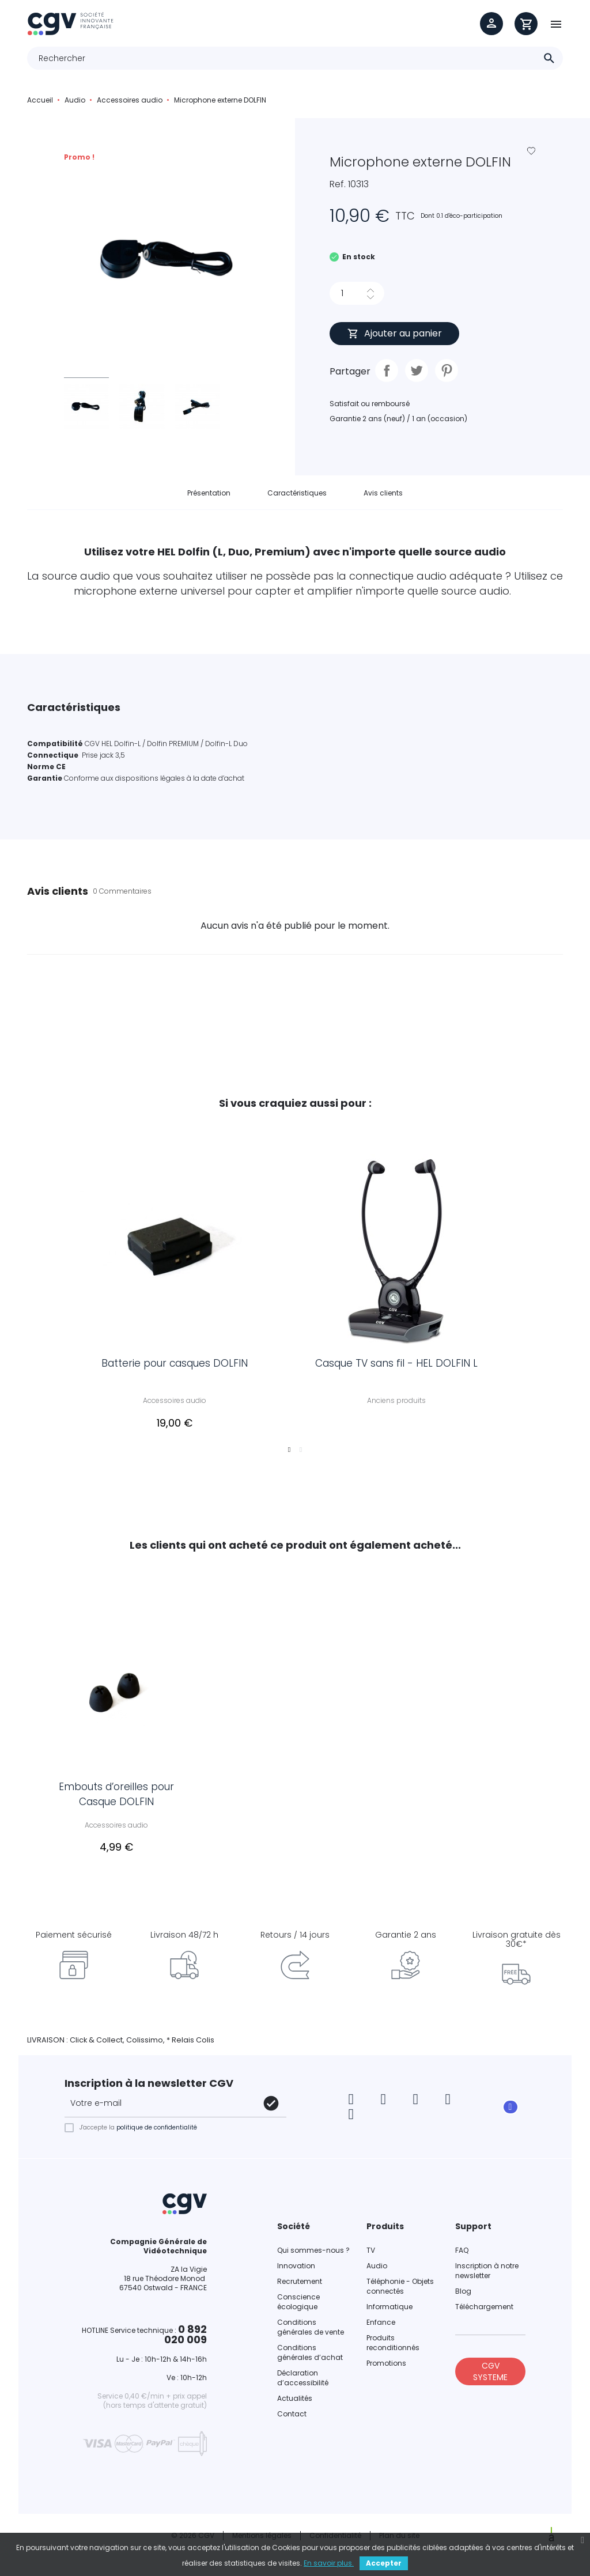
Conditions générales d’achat (310, 2359)
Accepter (384, 2563)
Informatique (389, 2313)
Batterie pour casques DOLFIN (180, 1369)
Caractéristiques (297, 493)
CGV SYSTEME (490, 2378)
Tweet (416, 370)
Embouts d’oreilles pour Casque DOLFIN (116, 1794)
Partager (386, 370)
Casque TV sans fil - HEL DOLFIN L (402, 1369)
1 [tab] (289, 1456)
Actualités (294, 2405)
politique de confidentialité (156, 2134)
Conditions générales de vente (310, 2334)
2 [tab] (301, 1456)
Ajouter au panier (394, 333)
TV (370, 2257)
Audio (376, 2273)
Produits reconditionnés (392, 2349)
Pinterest (446, 370)
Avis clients (383, 493)
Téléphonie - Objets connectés (400, 2293)
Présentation (208, 493)
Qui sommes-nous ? (313, 2257)
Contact (292, 2421)
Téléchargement (484, 2313)
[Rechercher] (295, 58)
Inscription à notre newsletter (487, 2277)
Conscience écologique (298, 2308)
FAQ (461, 2257)
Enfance (380, 2329)
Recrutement (299, 2288)
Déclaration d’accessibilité (302, 2385)
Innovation (296, 2273)
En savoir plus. (329, 2563)
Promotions (386, 2370)
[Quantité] (347, 293)
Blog (463, 2298)
